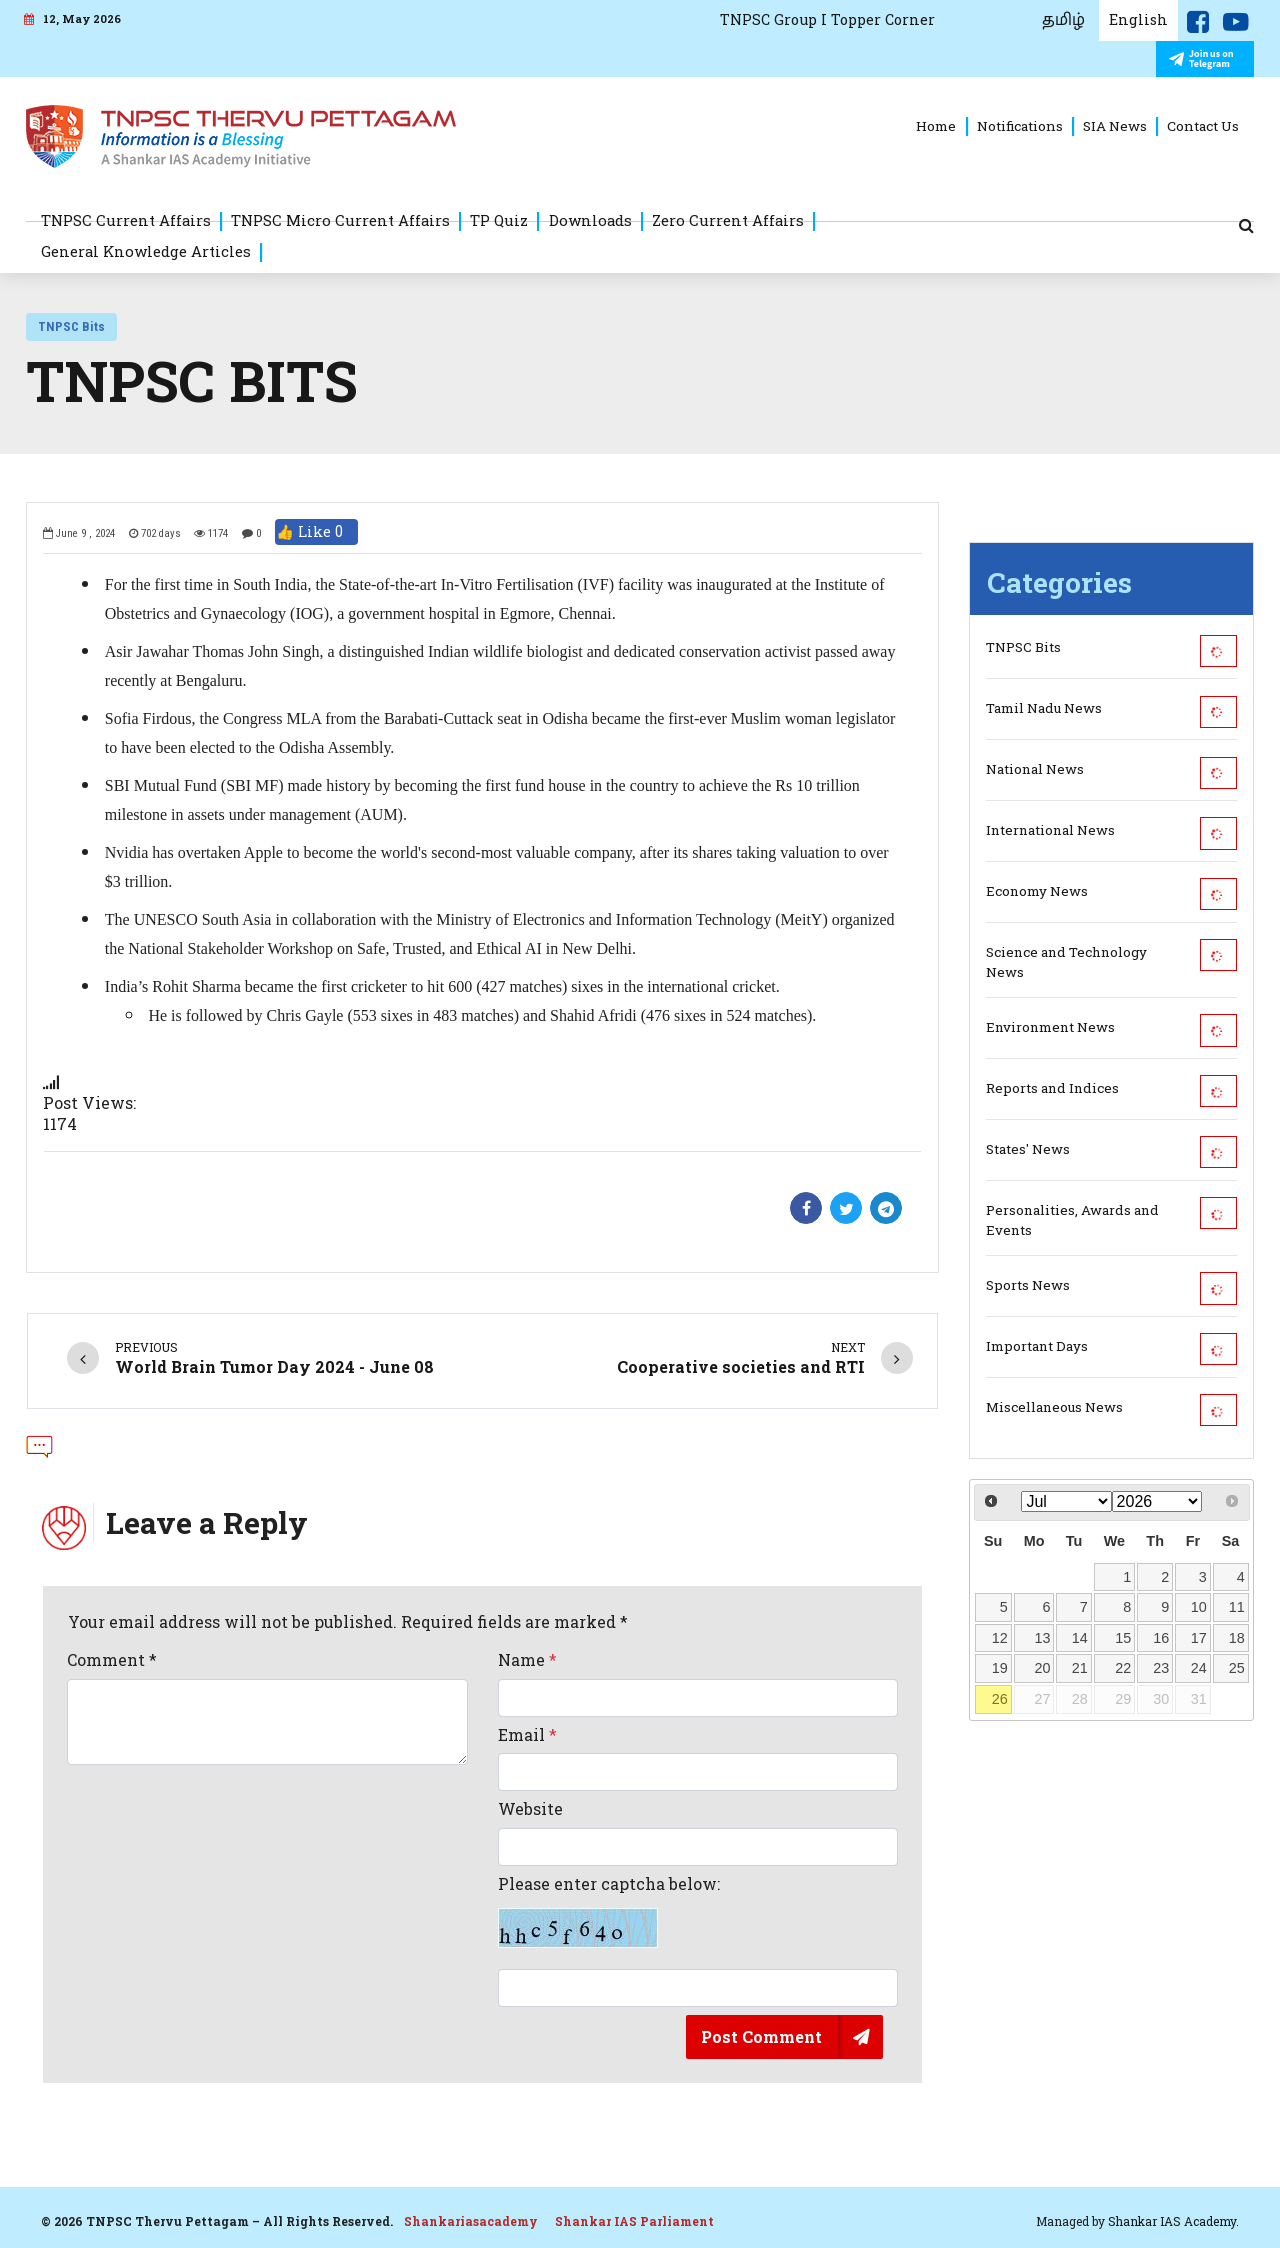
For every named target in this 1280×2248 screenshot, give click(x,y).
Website (530, 1809)
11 (1237, 1607)
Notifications (1020, 126)
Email (527, 1735)
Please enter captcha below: (609, 1911)
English (1138, 19)
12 (1000, 1638)
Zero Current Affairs (728, 220)
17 (1199, 1638)
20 (1042, 1668)
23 (1161, 1668)
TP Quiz (499, 220)
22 (1123, 1668)
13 (1042, 1638)
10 (1199, 1607)
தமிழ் (1063, 20)
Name (527, 1660)
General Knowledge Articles (146, 251)
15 (1123, 1638)
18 (1237, 1638)
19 (1000, 1668)
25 (1237, 1668)
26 (1000, 1699)
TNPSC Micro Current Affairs (340, 220)
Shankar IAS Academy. (1173, 2221)
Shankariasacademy (471, 2221)
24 (1199, 1668)
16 (1161, 1638)
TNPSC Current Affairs (126, 220)
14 (1080, 1638)
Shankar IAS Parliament (634, 2221)
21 (1080, 1668)
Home (936, 126)
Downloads (590, 220)
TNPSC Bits (71, 326)
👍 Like (316, 532)
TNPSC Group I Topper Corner (827, 19)
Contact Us (1203, 126)
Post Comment (761, 2036)
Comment (112, 1660)
